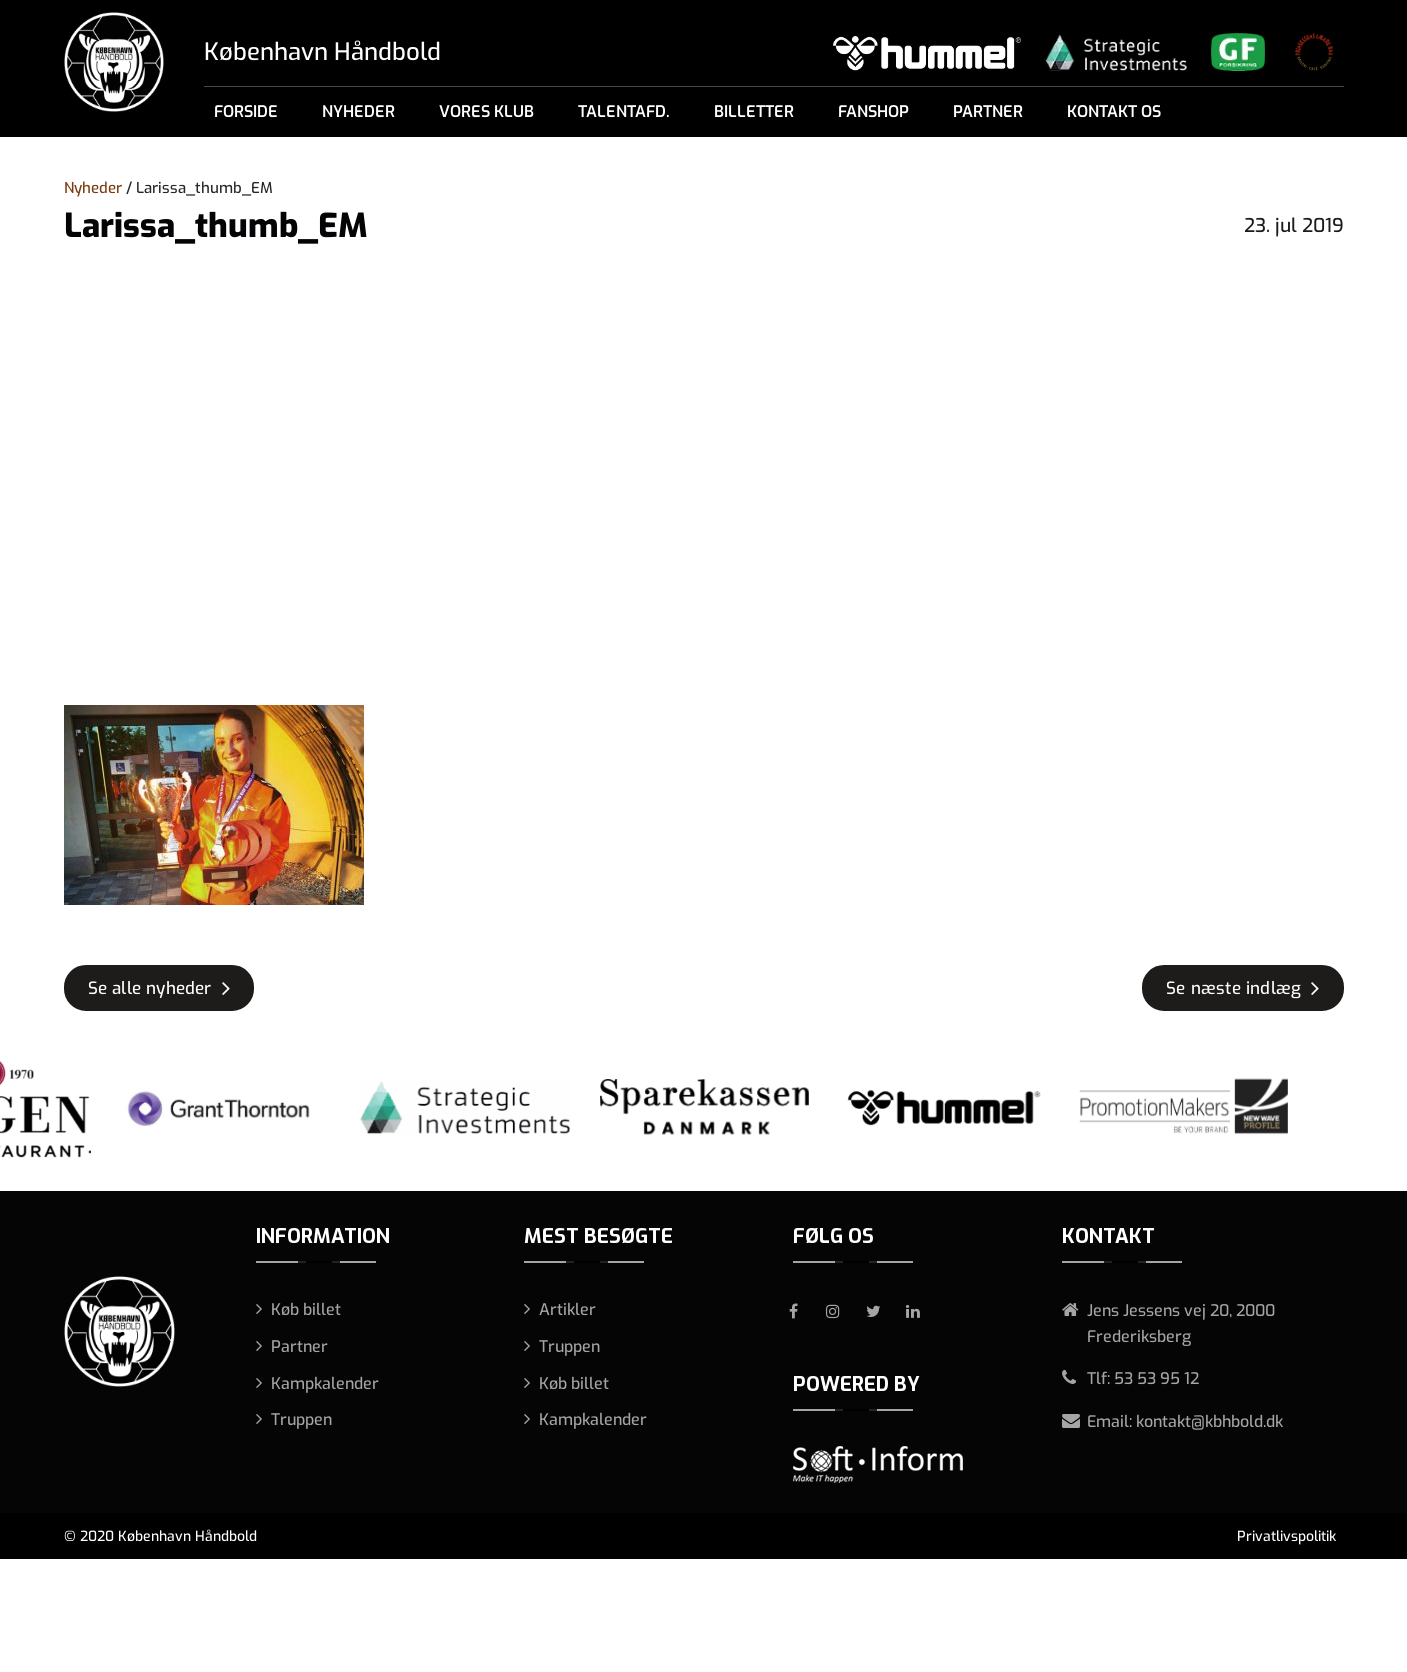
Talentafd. (624, 111)
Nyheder (358, 111)
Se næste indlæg (1233, 988)
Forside (246, 111)
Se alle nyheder (150, 988)
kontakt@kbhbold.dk (1209, 1421)
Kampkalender (325, 1383)
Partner (988, 111)
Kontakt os (1114, 111)
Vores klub (486, 111)
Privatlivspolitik (1286, 1536)
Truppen (301, 1419)
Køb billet (306, 1309)
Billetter (754, 111)
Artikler (567, 1309)
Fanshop (873, 111)
